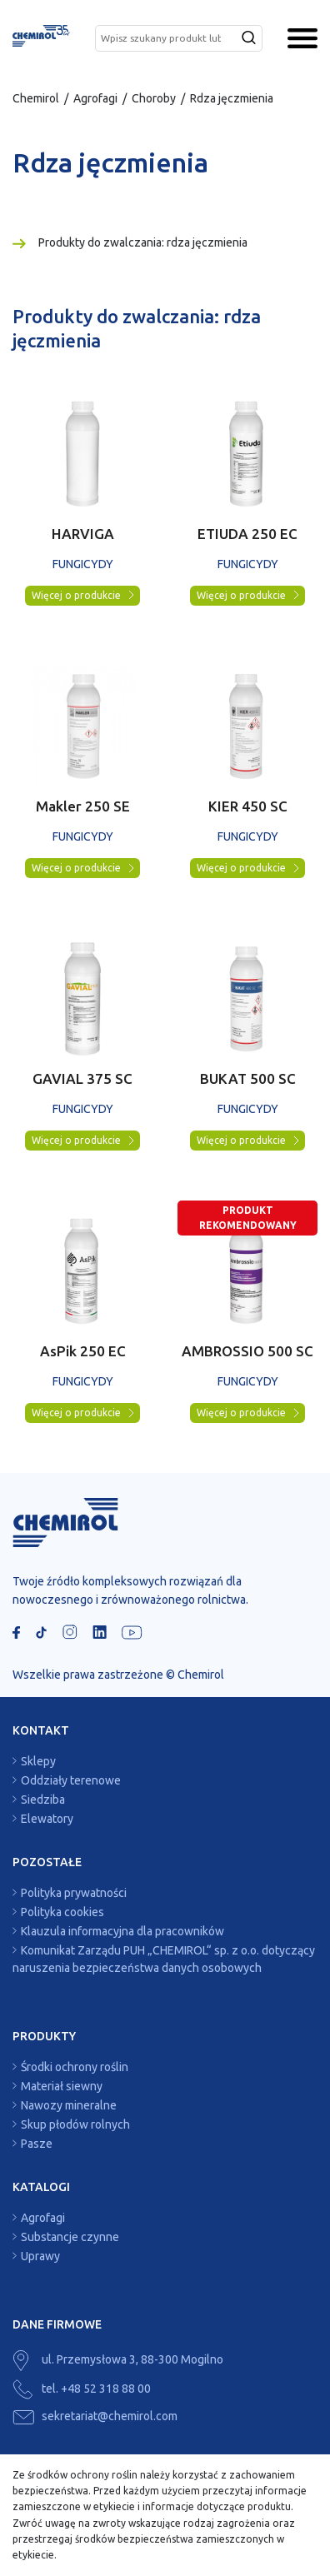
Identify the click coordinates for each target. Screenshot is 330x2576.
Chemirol (35, 98)
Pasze (36, 2143)
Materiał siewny (61, 2086)
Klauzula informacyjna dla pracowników (122, 1931)
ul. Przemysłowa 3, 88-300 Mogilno (117, 2359)
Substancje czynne (70, 2237)
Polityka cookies (62, 1912)
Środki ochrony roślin (74, 2067)
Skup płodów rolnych (75, 2124)
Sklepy (38, 1761)
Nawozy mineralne (69, 2105)
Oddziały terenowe (71, 1780)
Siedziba (43, 1799)
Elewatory (47, 1818)
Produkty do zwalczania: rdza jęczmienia (143, 242)
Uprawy (40, 2256)
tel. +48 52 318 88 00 (81, 2388)
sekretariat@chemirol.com (95, 2416)
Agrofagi (95, 98)
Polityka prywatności (74, 1893)
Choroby (154, 98)
